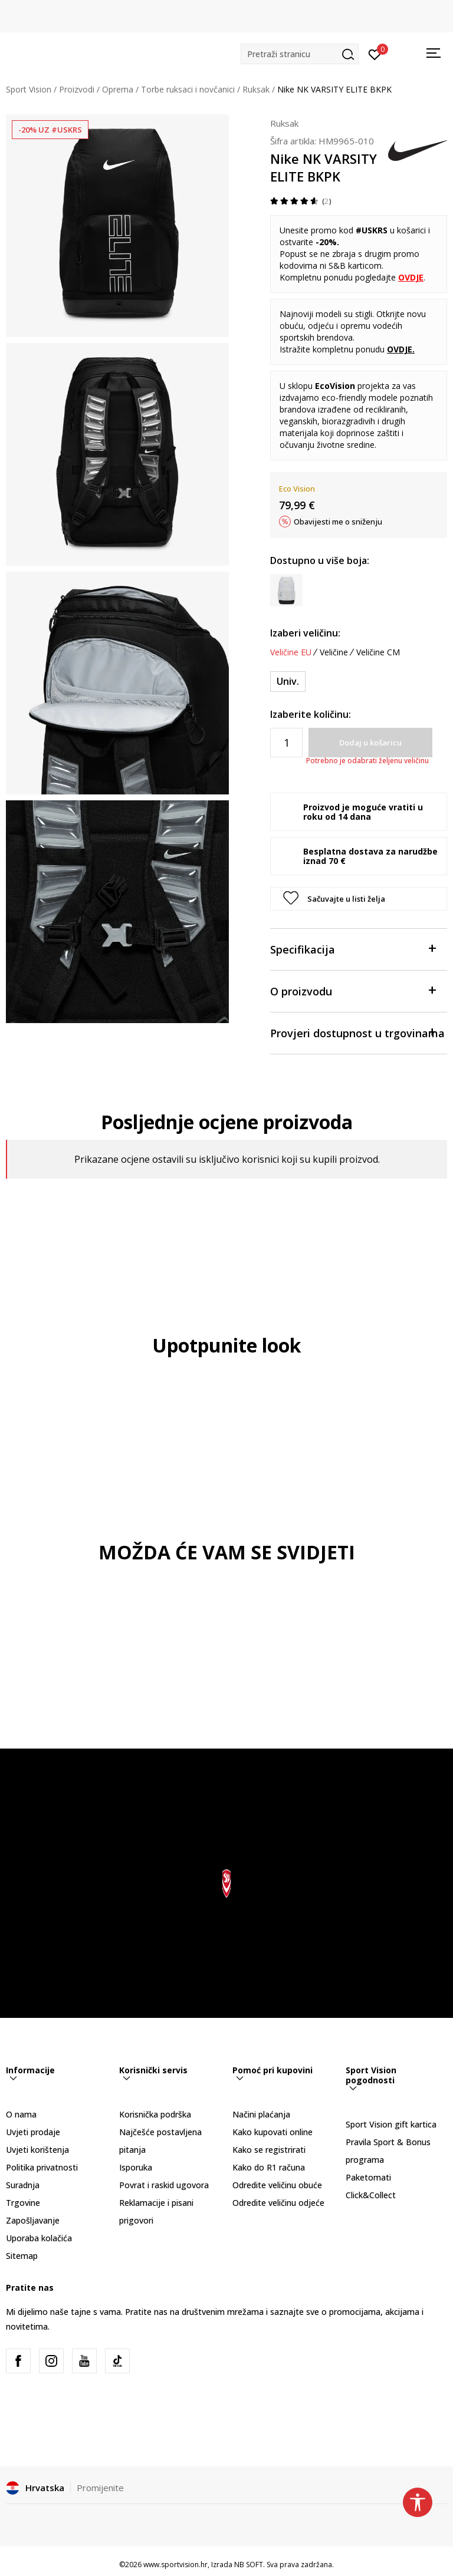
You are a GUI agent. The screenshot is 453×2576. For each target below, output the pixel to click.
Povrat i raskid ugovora (164, 2185)
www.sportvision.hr (175, 2564)
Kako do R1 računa (268, 2167)
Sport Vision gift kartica (391, 2124)
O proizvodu (352, 990)
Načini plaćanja (261, 2114)
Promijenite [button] (100, 2487)
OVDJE (399, 349)
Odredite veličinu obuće (277, 2185)
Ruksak (256, 89)
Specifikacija (352, 948)
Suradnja (23, 2185)
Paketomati (368, 2177)
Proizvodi (76, 89)
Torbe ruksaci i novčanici (188, 89)
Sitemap (22, 2255)
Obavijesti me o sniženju (338, 521)
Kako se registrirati (269, 2149)
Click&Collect (371, 2195)
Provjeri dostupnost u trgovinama (357, 1032)
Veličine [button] (334, 652)
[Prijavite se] (374, 53)
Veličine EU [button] (290, 652)
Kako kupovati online (272, 2132)
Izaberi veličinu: (305, 633)
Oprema (117, 89)
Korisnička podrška (155, 2114)
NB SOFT (248, 2564)
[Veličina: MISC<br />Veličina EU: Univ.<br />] (288, 681)
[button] (300, 54)
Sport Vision (28, 89)
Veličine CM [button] (378, 652)
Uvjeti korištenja (37, 2149)
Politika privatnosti (42, 2167)
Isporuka (135, 2167)
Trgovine (23, 2202)
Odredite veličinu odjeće (278, 2202)
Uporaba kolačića (39, 2238)
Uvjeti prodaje (33, 2132)
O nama (21, 2114)
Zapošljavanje (33, 2220)
